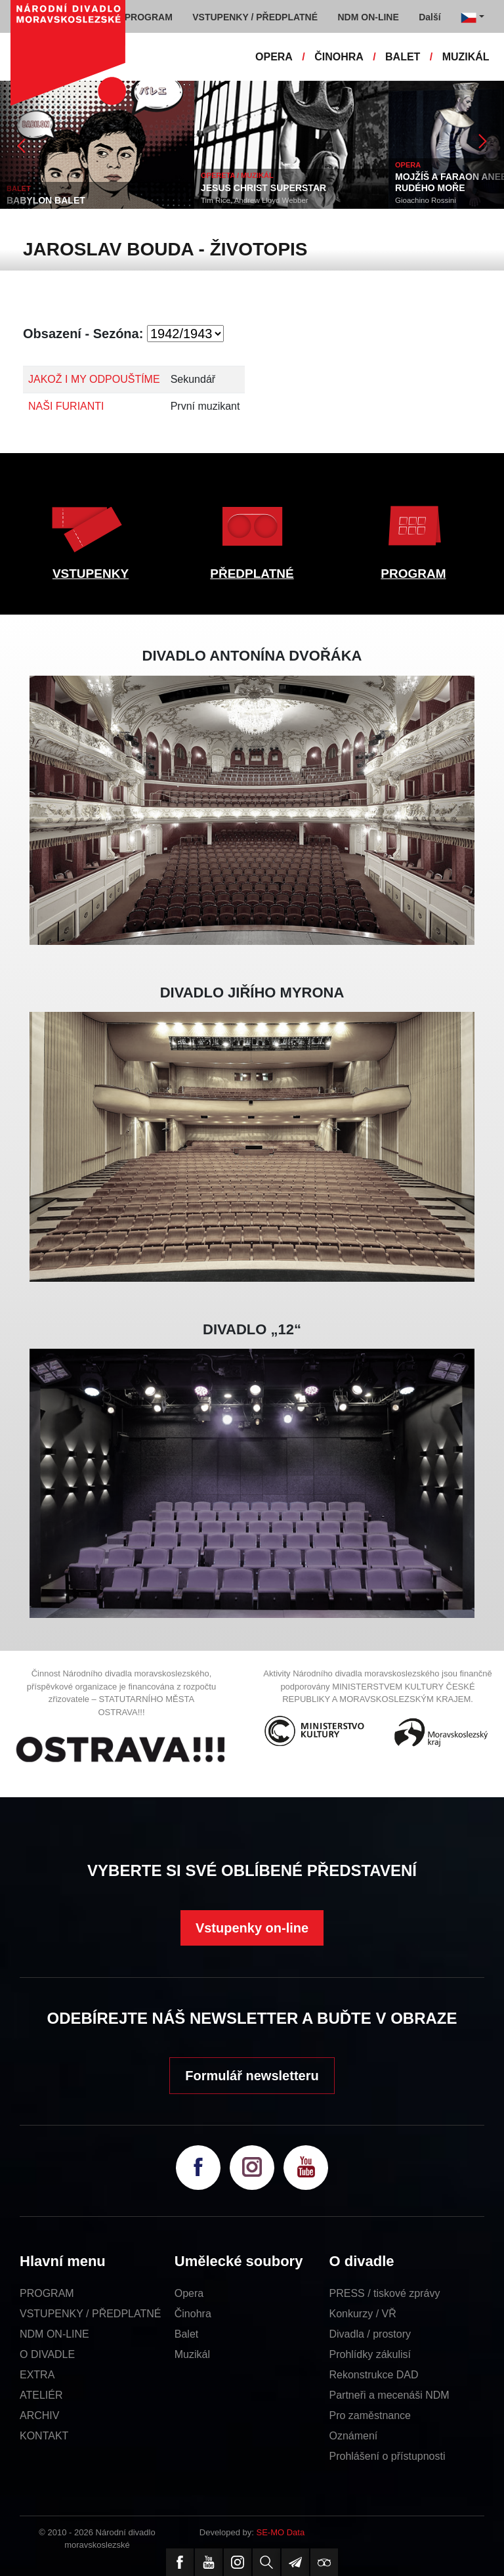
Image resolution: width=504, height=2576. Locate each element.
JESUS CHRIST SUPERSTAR (263, 188)
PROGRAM (413, 573)
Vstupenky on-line (252, 1928)
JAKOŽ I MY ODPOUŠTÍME (94, 379)
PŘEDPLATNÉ (251, 573)
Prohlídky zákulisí (370, 2354)
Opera (189, 2293)
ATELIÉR (41, 2395)
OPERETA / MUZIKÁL (237, 175)
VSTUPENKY (90, 573)
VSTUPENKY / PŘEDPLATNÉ (90, 2313)
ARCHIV (39, 2415)
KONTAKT (44, 2435)
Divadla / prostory (370, 2334)
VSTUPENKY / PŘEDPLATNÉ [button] (255, 17)
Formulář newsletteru (251, 2075)
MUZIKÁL (466, 56)
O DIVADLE (47, 2354)
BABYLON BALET (46, 200)
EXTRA (37, 2374)
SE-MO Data (281, 2532)
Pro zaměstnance (370, 2415)
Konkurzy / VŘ (362, 2313)
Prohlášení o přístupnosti (387, 2456)
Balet (186, 2334)
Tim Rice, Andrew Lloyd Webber (254, 200)
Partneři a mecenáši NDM (389, 2395)
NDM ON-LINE (54, 2334)
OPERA (274, 56)
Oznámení (353, 2435)
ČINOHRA (339, 56)
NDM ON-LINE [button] (367, 17)
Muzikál (192, 2354)
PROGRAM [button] (149, 17)
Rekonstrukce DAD (374, 2374)
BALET (402, 56)
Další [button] (429, 17)
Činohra (193, 2313)
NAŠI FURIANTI (66, 406)
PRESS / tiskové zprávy (384, 2293)
